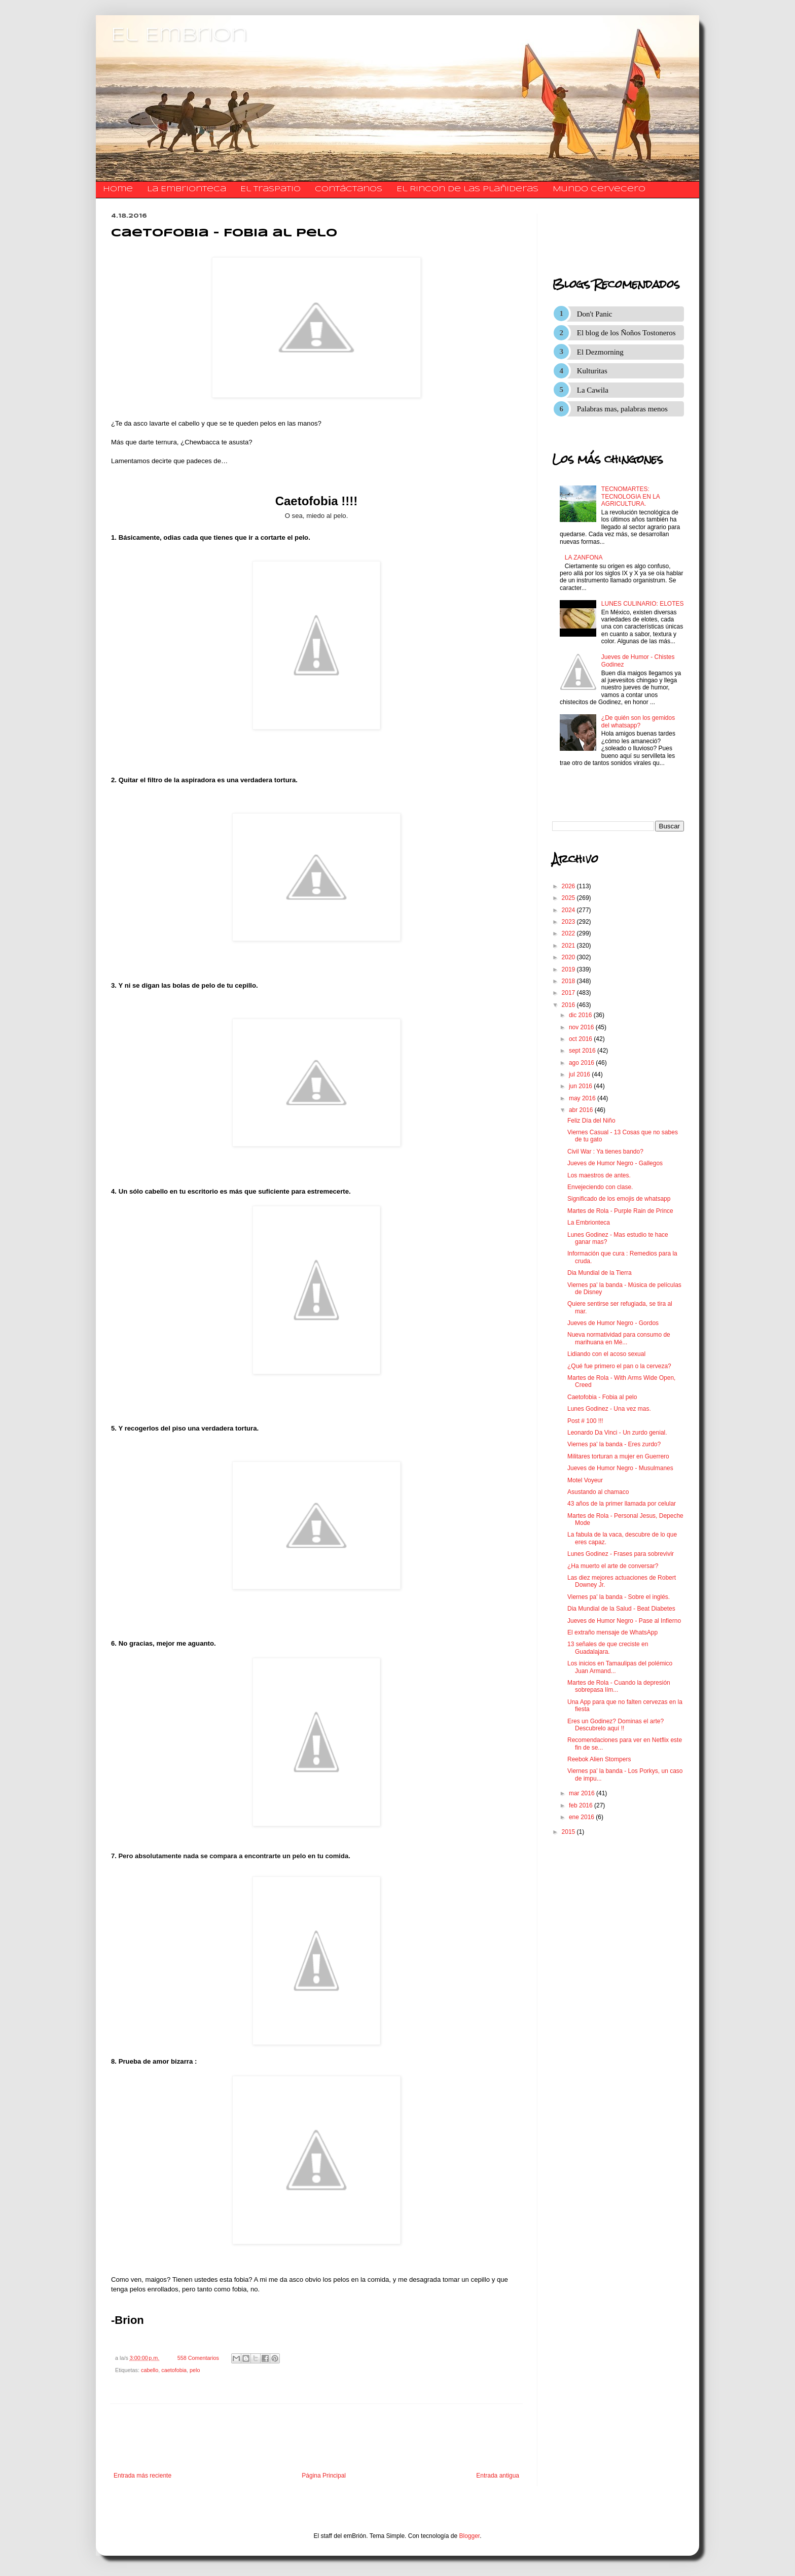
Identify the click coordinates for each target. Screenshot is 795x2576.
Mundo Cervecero (599, 189)
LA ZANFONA (584, 557)
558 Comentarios (198, 2358)
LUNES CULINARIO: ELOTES (642, 603)
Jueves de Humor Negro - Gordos (613, 1323)
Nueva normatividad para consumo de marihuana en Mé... (618, 1338)
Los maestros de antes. (599, 1175)
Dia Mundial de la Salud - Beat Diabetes (621, 1608)
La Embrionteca (186, 189)
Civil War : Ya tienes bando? (605, 1151)
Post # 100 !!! (585, 1420)
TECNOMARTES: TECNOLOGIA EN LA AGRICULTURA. (630, 496)
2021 (569, 945)
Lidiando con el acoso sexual (606, 1353)
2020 (569, 957)
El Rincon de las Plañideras (467, 189)
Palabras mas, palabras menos (622, 409)
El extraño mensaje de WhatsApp (612, 1632)
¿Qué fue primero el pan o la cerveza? (619, 1366)
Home (118, 189)
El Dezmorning (600, 352)
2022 (569, 933)
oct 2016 (581, 1038)
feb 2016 (581, 1805)
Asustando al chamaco (598, 1491)
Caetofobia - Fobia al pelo (602, 1397)
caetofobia (174, 2370)
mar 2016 (582, 1793)
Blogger (469, 2535)
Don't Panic (594, 314)
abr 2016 (582, 1109)
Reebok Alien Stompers (599, 1759)
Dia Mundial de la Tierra (599, 1272)
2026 (569, 886)
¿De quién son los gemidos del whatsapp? (638, 721)
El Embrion (179, 35)
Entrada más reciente (142, 2475)
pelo (195, 2370)
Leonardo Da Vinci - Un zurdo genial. (617, 1432)
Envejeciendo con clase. (600, 1187)
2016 (569, 1004)
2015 (569, 1831)
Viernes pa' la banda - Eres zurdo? (614, 1444)
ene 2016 (582, 1817)
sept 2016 (583, 1050)
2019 (569, 969)
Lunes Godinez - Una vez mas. (609, 1408)
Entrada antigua (497, 2475)
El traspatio (270, 189)
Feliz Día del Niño (591, 1120)
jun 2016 (581, 1086)
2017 (569, 992)
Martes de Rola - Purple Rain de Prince (620, 1210)
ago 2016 (582, 1062)
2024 (569, 910)
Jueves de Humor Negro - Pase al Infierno (624, 1620)
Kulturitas (592, 371)
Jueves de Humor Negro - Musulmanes (620, 1468)
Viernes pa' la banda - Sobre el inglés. (618, 1596)
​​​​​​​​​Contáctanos (348, 189)
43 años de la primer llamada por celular (621, 1503)
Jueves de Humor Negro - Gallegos (615, 1163)
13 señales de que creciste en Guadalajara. (607, 1648)
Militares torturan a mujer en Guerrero (618, 1456)
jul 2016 (580, 1074)
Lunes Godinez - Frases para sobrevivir (620, 1553)
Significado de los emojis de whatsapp (618, 1198)
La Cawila (592, 390)
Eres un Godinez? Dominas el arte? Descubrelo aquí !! (615, 1725)
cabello (149, 2370)
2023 (569, 921)
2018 (569, 981)
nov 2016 (582, 1027)
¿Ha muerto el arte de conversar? (612, 1566)
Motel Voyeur (585, 1480)
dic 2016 (581, 1015)
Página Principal (324, 2475)
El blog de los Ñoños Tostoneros (626, 333)
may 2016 (583, 1098)
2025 (569, 897)
